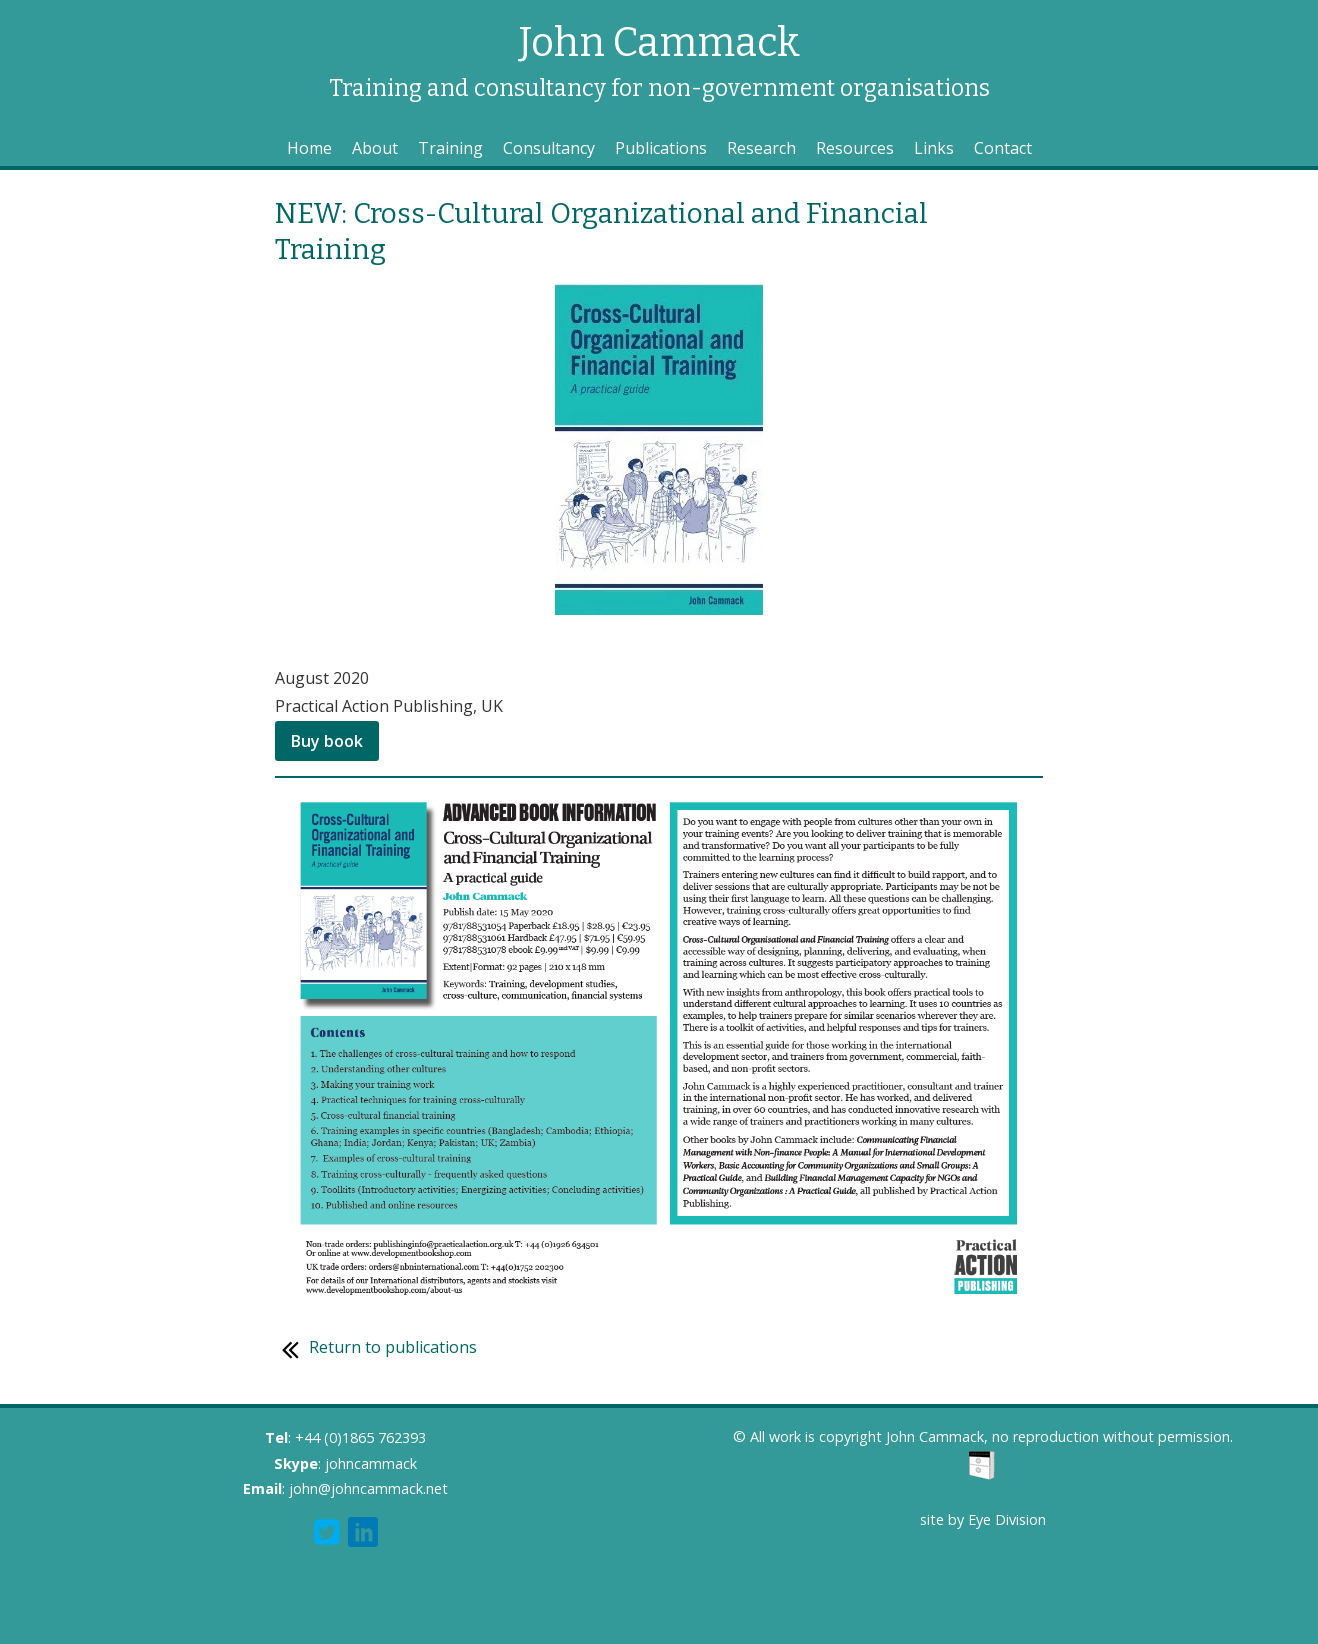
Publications (661, 148)
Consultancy (549, 148)
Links (934, 148)
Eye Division (1007, 1519)
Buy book (327, 741)
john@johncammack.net (368, 1488)
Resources (855, 148)
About (375, 148)
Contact (1003, 148)
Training (450, 148)
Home (309, 148)
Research (761, 148)
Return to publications (376, 1347)
